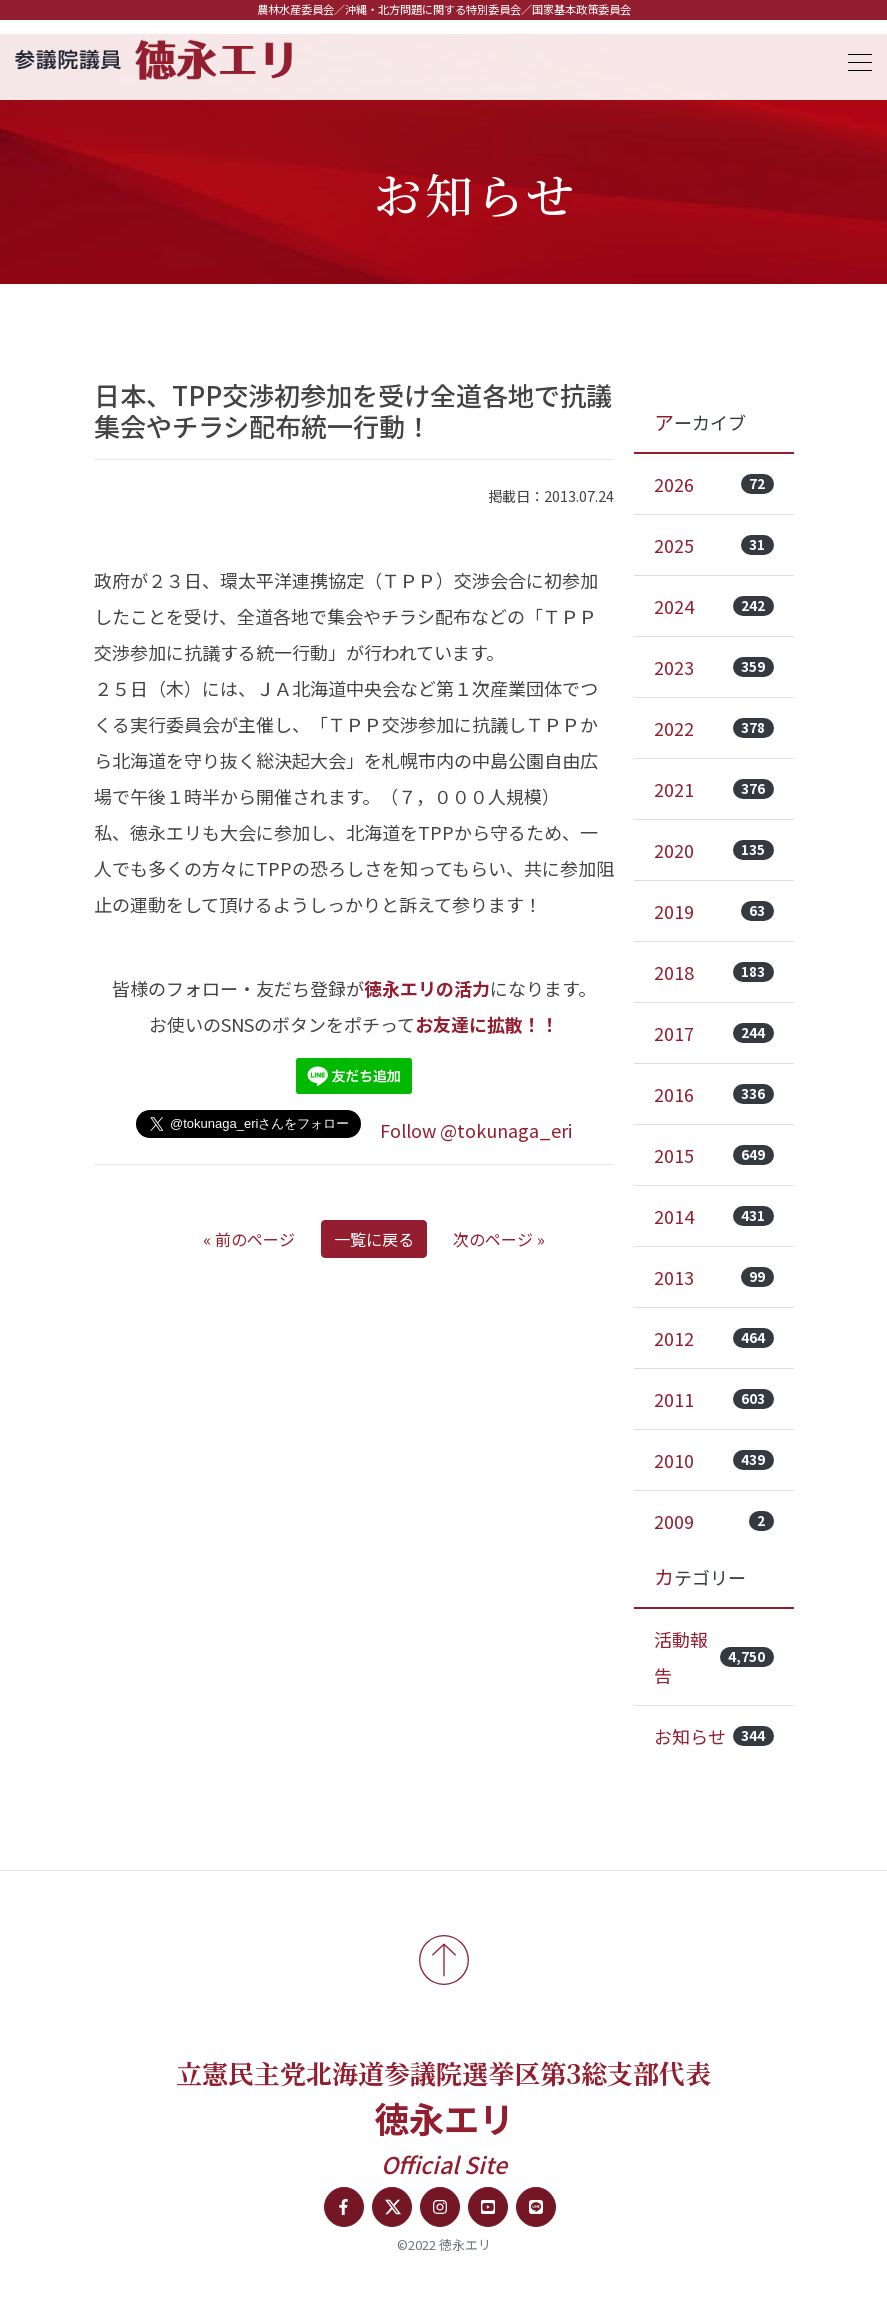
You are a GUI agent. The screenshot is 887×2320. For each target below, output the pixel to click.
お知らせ (714, 1736)
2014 (714, 1216)
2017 (714, 1033)
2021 (714, 789)
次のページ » (499, 1239)
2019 (714, 911)
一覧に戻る (374, 1239)
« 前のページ (249, 1239)
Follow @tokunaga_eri (476, 1130)
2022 (714, 728)
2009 (714, 1521)
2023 (714, 667)
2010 (714, 1460)
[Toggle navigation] (854, 59)
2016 (714, 1094)
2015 (714, 1155)
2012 (714, 1338)
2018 (714, 972)
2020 (714, 850)
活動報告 (714, 1657)
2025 (714, 545)
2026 (714, 484)
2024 (714, 606)
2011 (714, 1399)
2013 (714, 1277)
